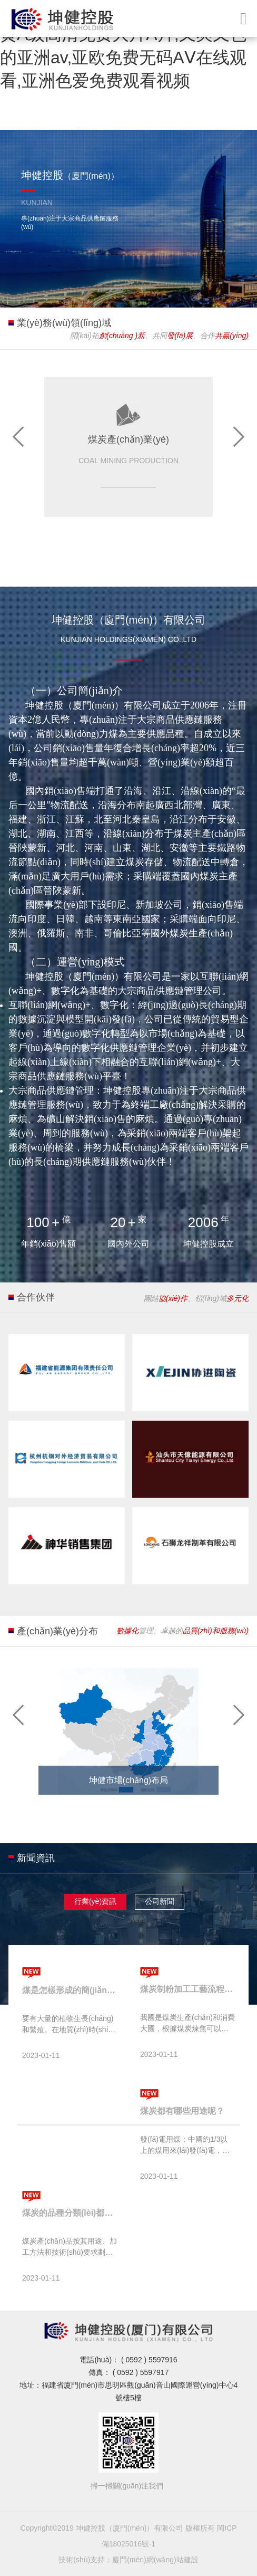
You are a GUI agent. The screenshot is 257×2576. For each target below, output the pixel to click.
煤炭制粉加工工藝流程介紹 (187, 1989)
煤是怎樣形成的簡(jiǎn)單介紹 (69, 1990)
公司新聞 (159, 1901)
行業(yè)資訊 (95, 1901)
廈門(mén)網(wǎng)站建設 (155, 2559)
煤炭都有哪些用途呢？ (182, 2110)
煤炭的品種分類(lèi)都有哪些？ (69, 2212)
